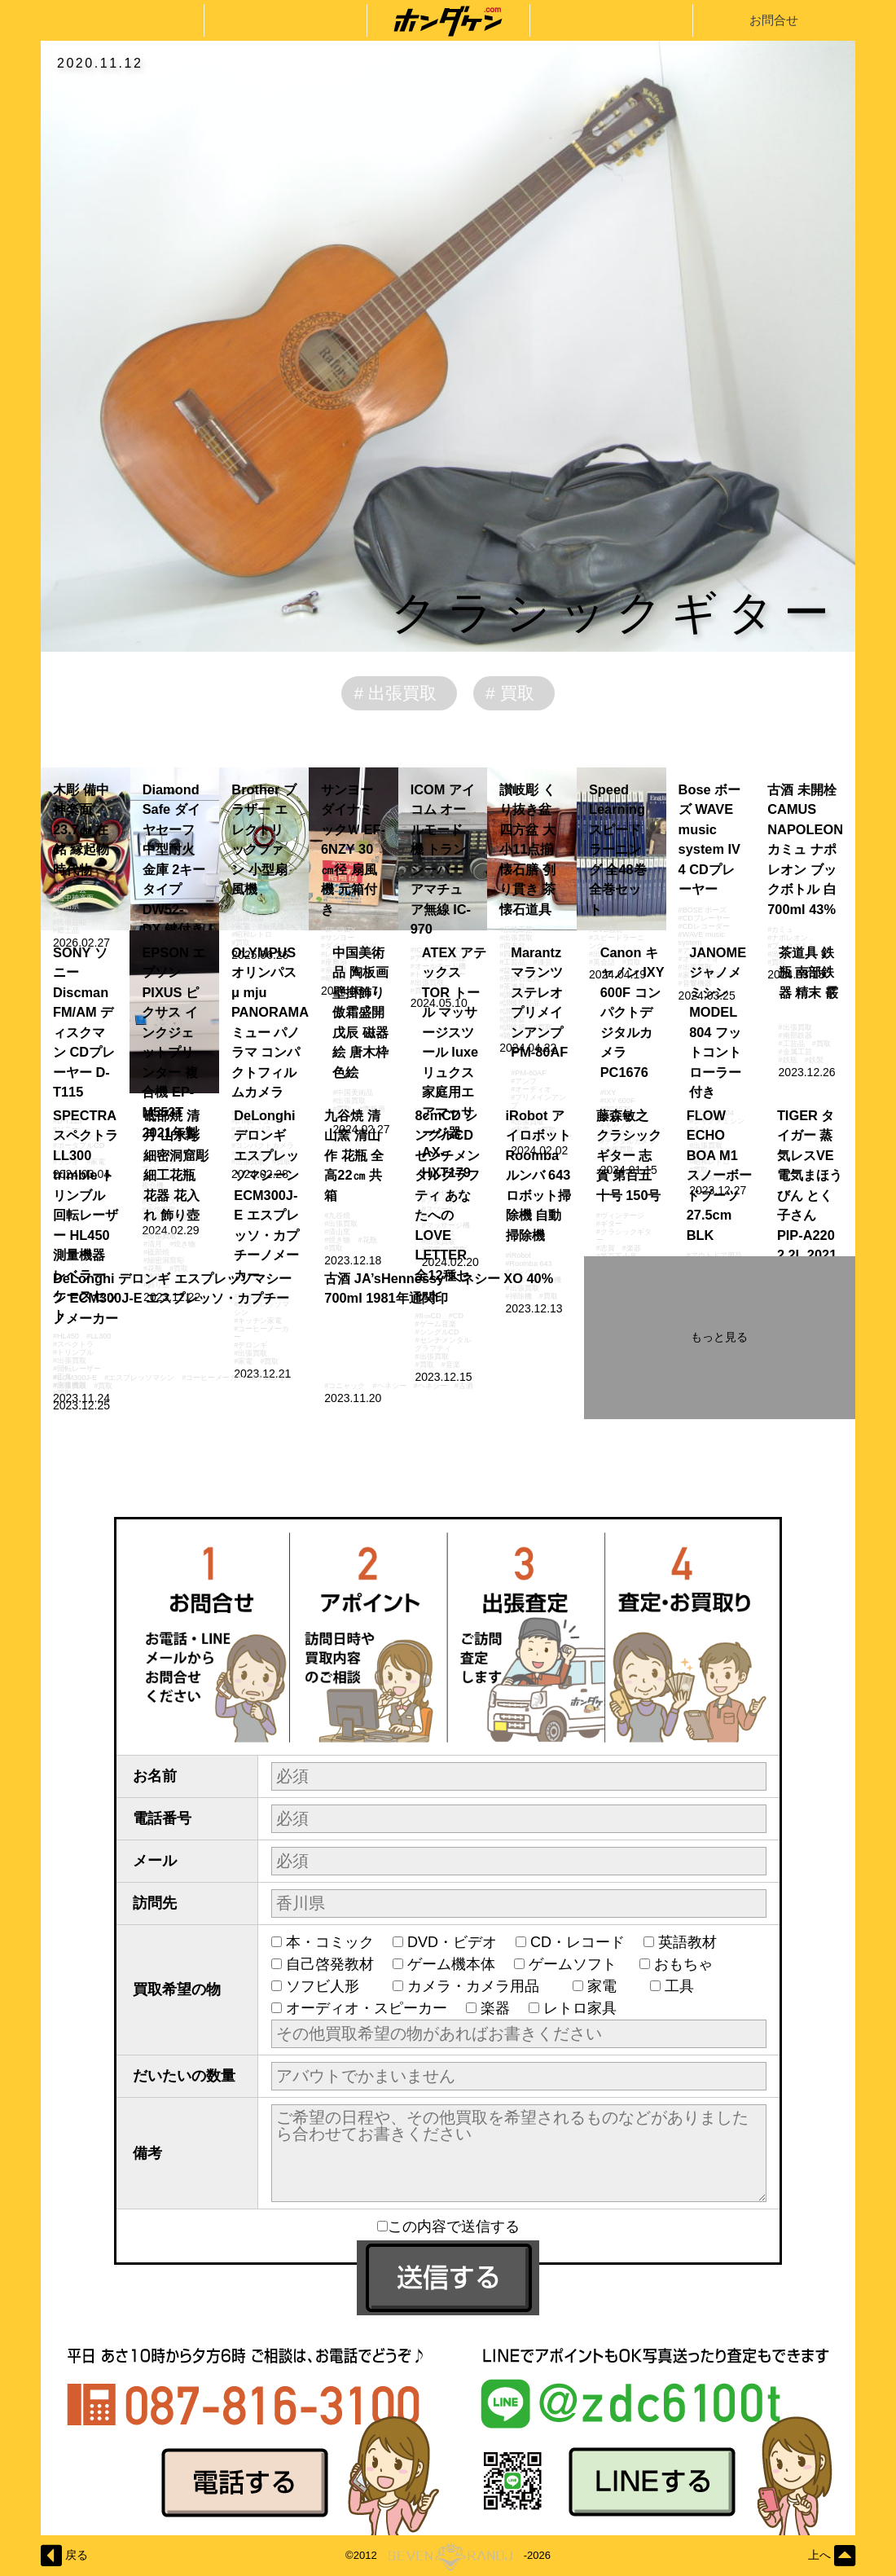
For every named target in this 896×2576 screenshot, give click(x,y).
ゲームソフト (574, 1964)
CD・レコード (577, 1942)
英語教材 (694, 1942)
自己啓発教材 (330, 1964)
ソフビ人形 (330, 1986)
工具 (686, 1986)
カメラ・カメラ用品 (481, 1986)
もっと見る (719, 1336)
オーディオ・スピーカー (366, 2008)
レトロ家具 (580, 2008)
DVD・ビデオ (452, 1942)
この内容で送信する (448, 2226)
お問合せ (773, 20)
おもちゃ (690, 1964)
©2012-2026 (447, 2555)
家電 (609, 1986)
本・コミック (330, 1942)
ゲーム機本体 (451, 1964)
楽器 (495, 2008)
